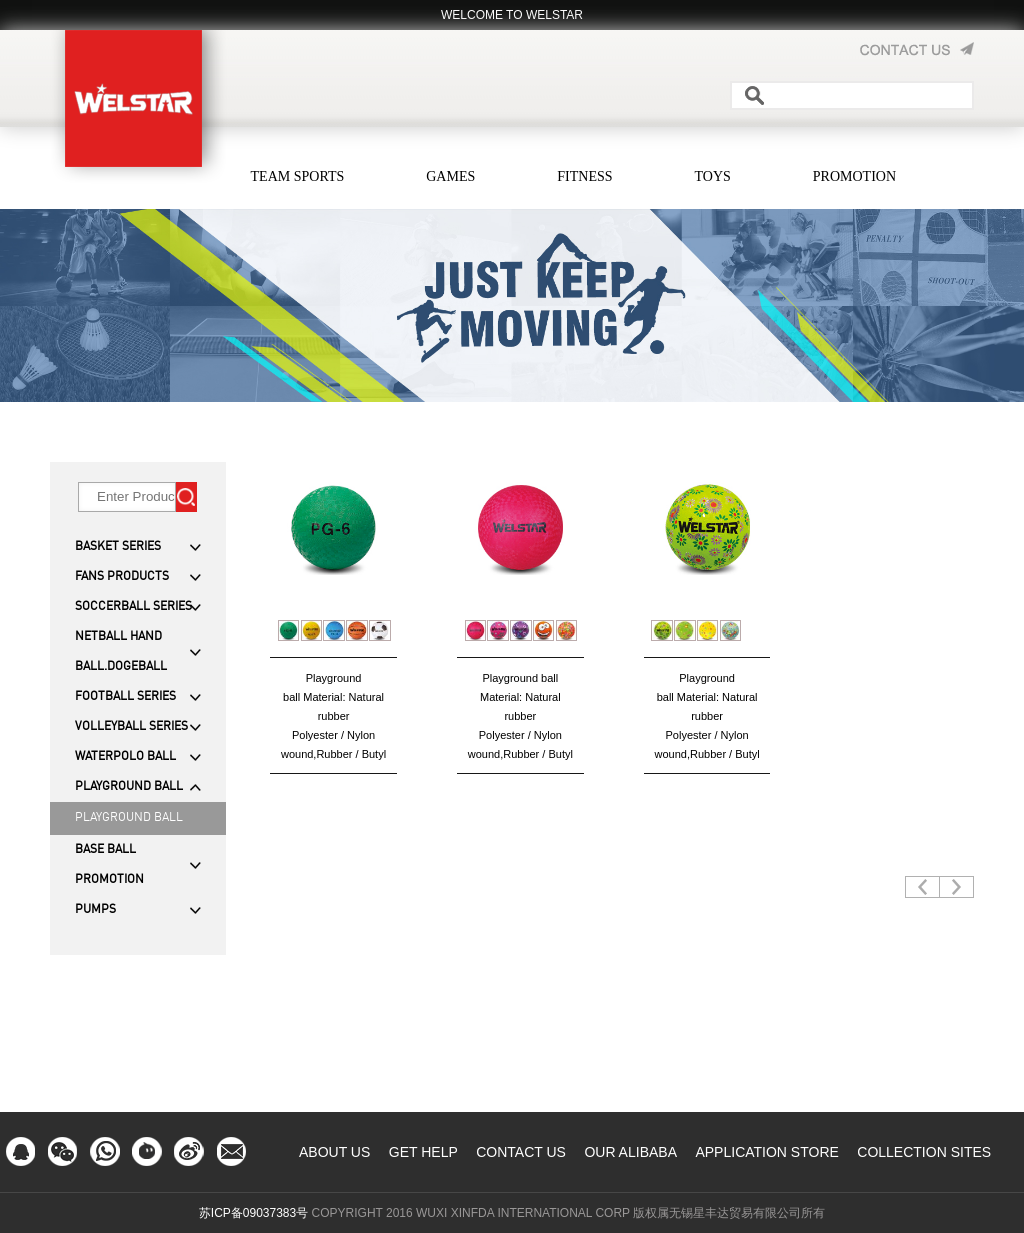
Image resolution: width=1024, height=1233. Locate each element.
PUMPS (95, 910)
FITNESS (584, 176)
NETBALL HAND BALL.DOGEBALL (121, 652)
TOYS (713, 176)
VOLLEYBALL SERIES (131, 727)
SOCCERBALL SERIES (133, 607)
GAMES (450, 176)
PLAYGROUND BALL (129, 787)
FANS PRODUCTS (122, 577)
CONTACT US (521, 1152)
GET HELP (423, 1152)
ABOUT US (334, 1152)
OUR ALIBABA (630, 1152)
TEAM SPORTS (298, 176)
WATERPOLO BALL (125, 757)
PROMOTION (854, 176)
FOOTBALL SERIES (125, 697)
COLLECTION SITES (924, 1152)
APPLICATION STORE (766, 1152)
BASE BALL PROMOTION (109, 865)
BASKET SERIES (118, 547)
